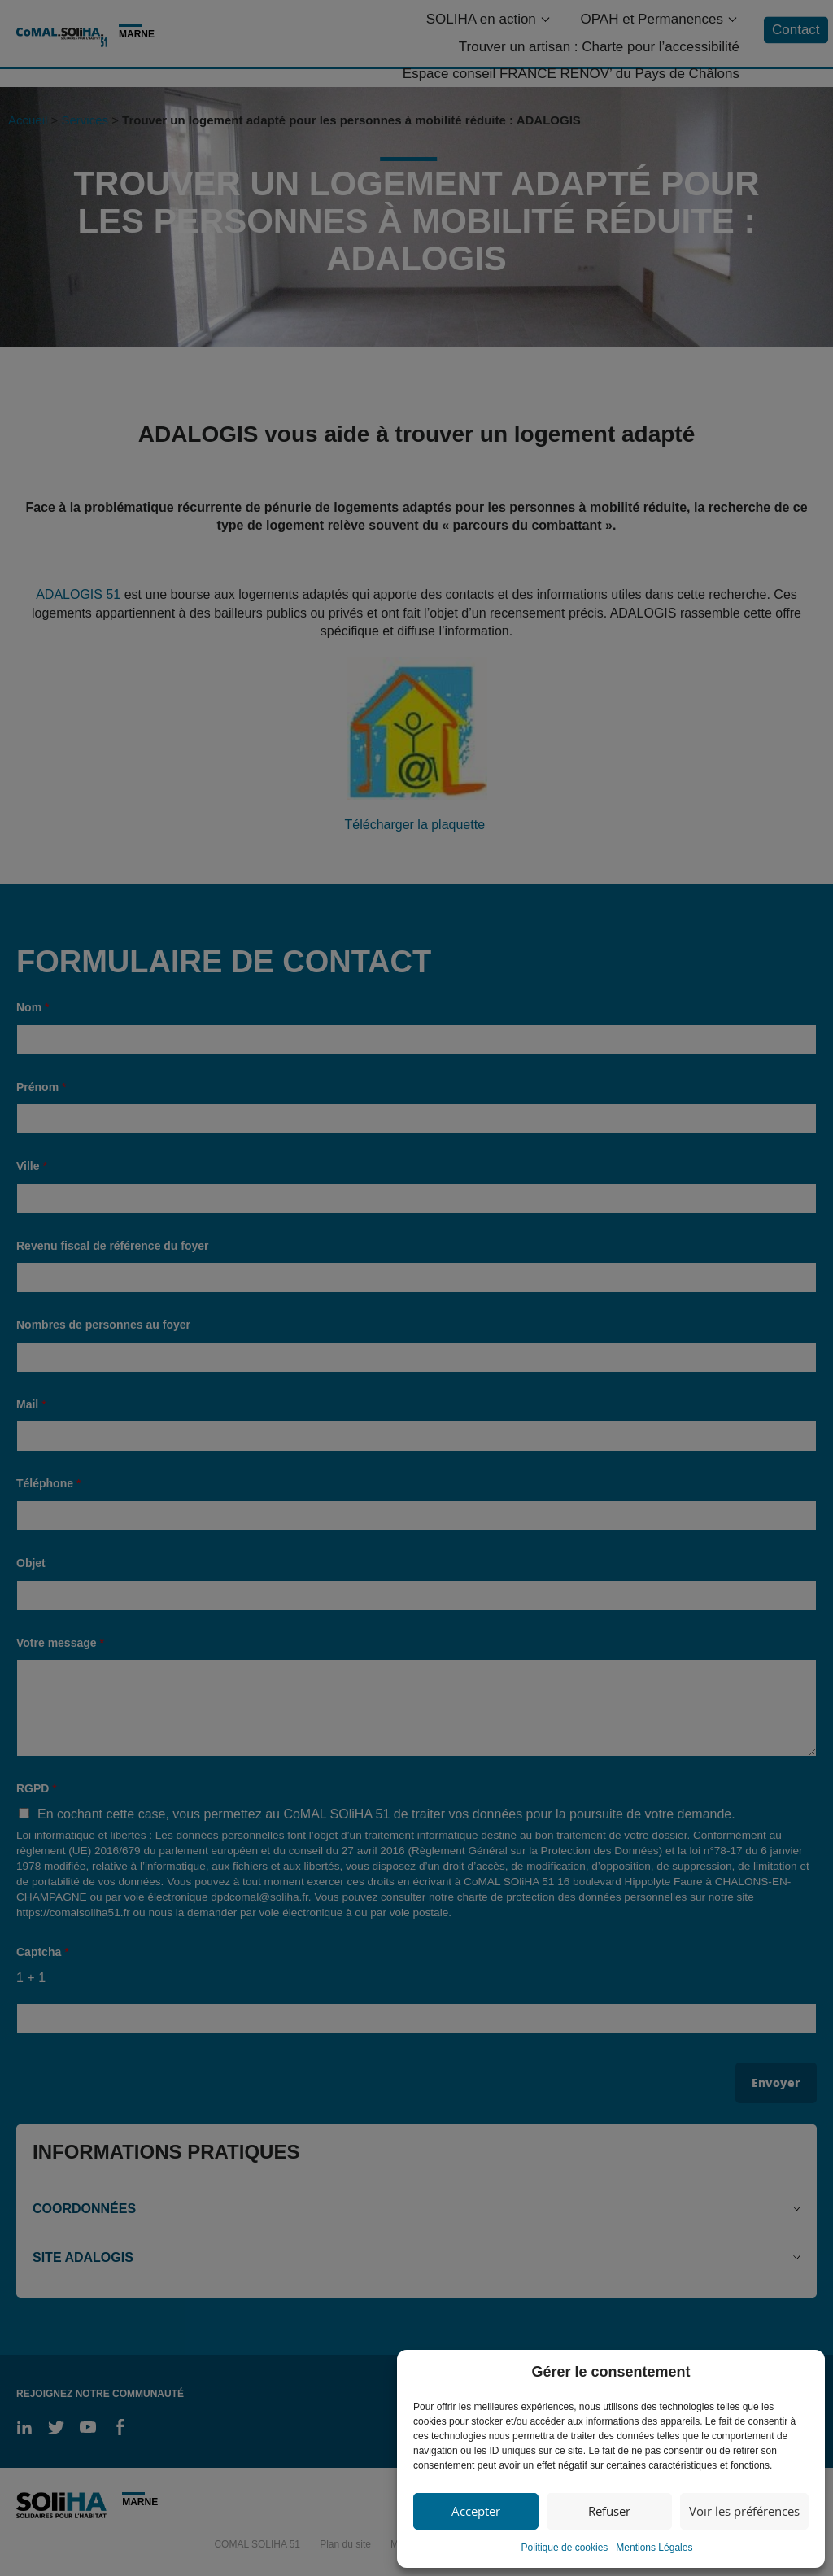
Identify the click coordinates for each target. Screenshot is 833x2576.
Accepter (475, 2511)
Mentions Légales (654, 2547)
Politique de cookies (564, 2547)
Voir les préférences (744, 2511)
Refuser (609, 2511)
